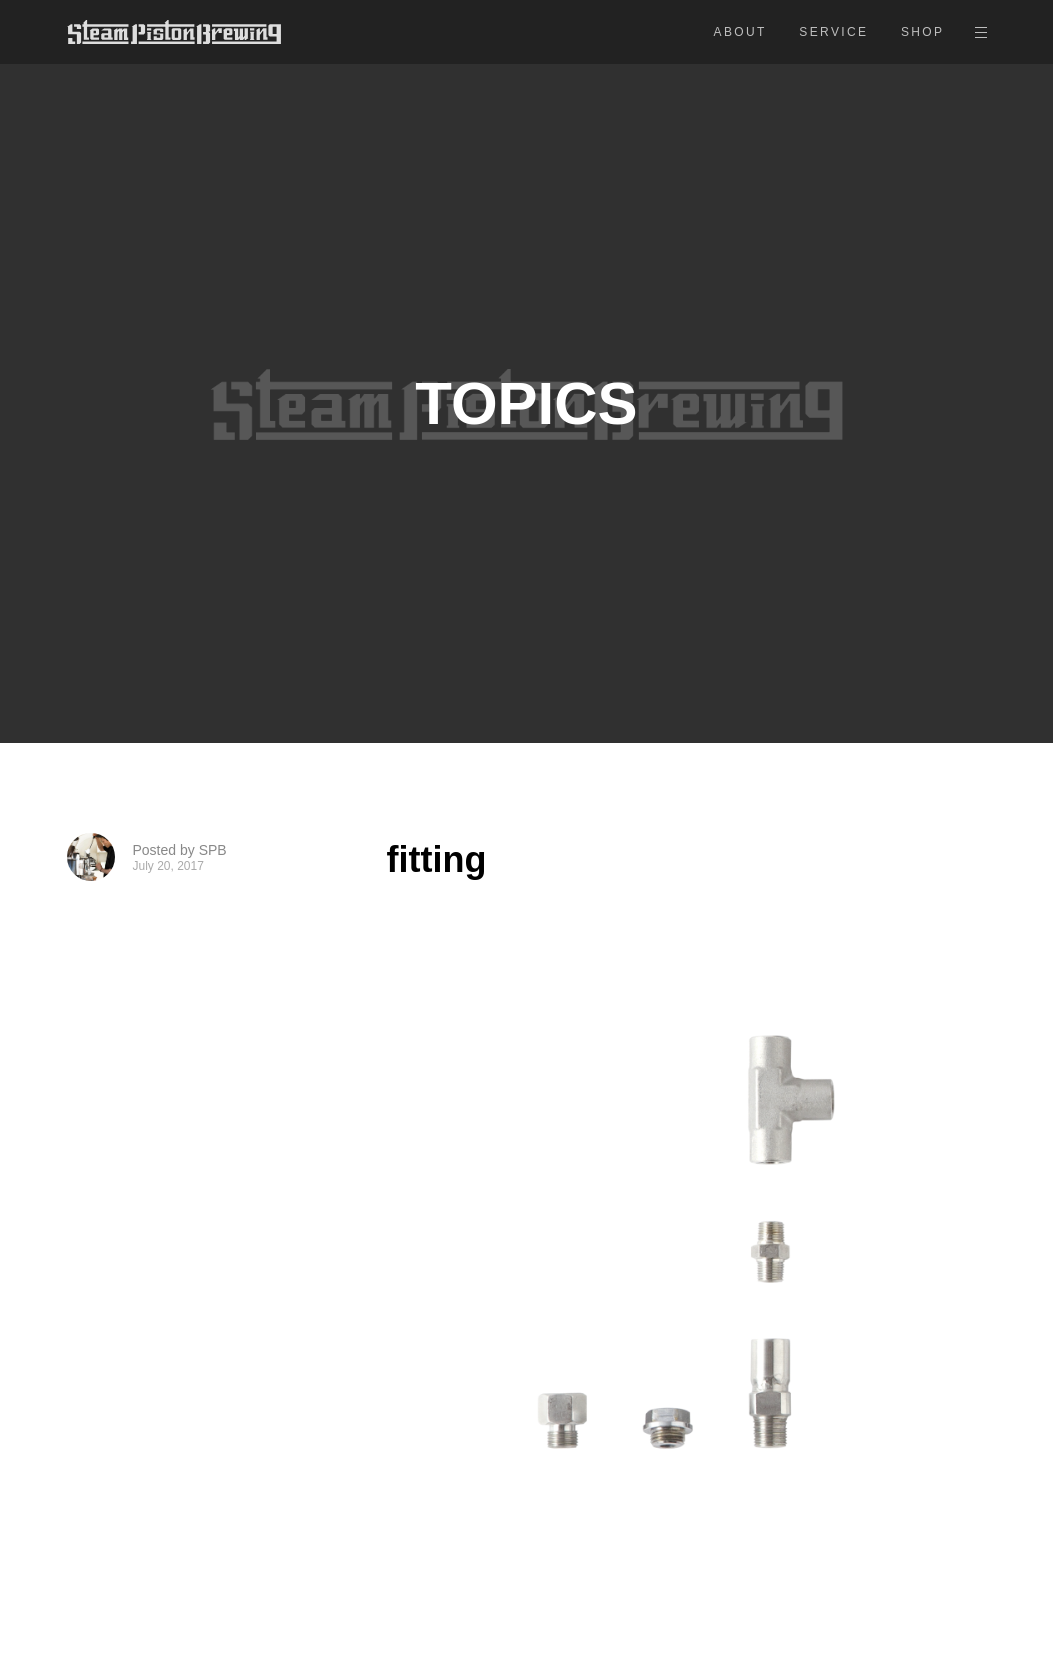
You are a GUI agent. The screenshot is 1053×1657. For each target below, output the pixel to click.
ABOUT (740, 32)
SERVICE (833, 32)
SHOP (923, 32)
